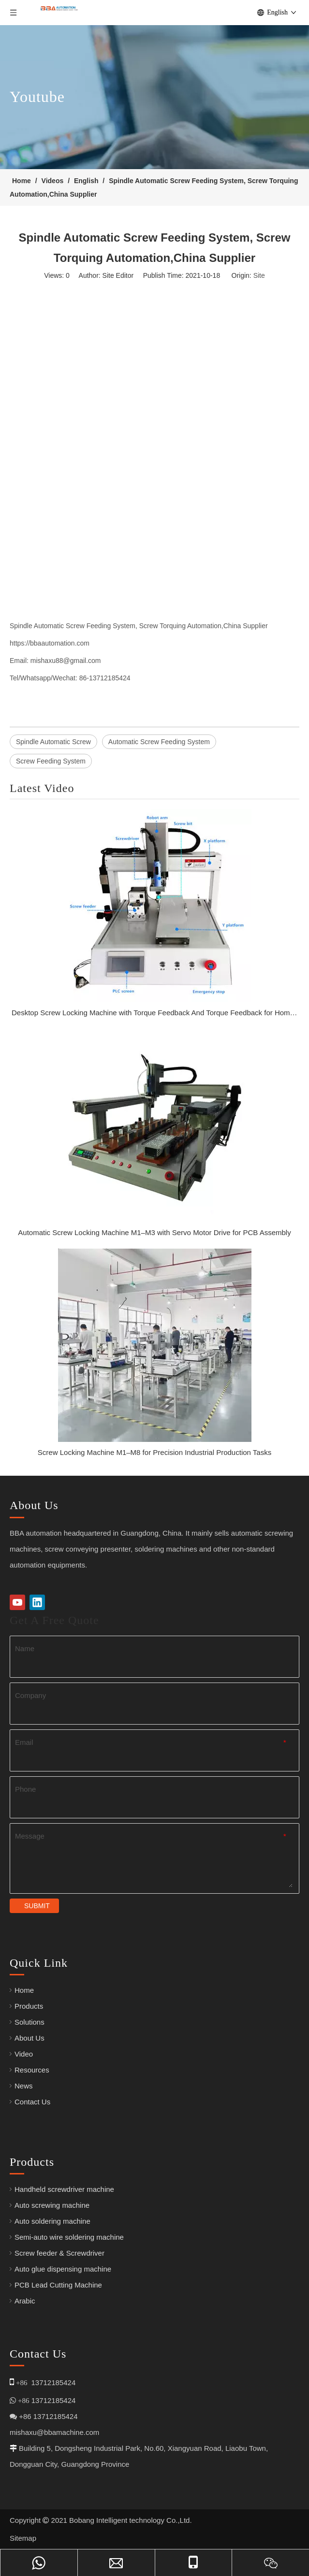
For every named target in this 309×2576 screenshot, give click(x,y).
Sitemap (23, 2538)
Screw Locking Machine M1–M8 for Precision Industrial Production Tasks (154, 1452)
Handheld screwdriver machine (64, 2189)
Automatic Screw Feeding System (159, 742)
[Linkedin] (37, 1602)
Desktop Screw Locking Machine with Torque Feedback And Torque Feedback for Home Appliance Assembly (154, 1012)
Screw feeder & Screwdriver (59, 2253)
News (24, 2086)
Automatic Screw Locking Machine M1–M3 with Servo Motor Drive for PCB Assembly (154, 1232)
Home (24, 1990)
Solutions (29, 2022)
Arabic (25, 2301)
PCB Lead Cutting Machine (58, 2285)
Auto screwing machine (52, 2205)
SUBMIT (37, 1906)
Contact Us (32, 2102)
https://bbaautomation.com (49, 643)
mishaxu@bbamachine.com (54, 2432)
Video (24, 2054)
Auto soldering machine (52, 2221)
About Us (29, 2038)
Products (29, 2006)
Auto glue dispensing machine (63, 2269)
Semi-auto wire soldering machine (69, 2237)
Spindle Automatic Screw (53, 742)
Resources (32, 2070)
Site (259, 275)
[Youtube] (17, 1602)
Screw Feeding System (51, 761)
